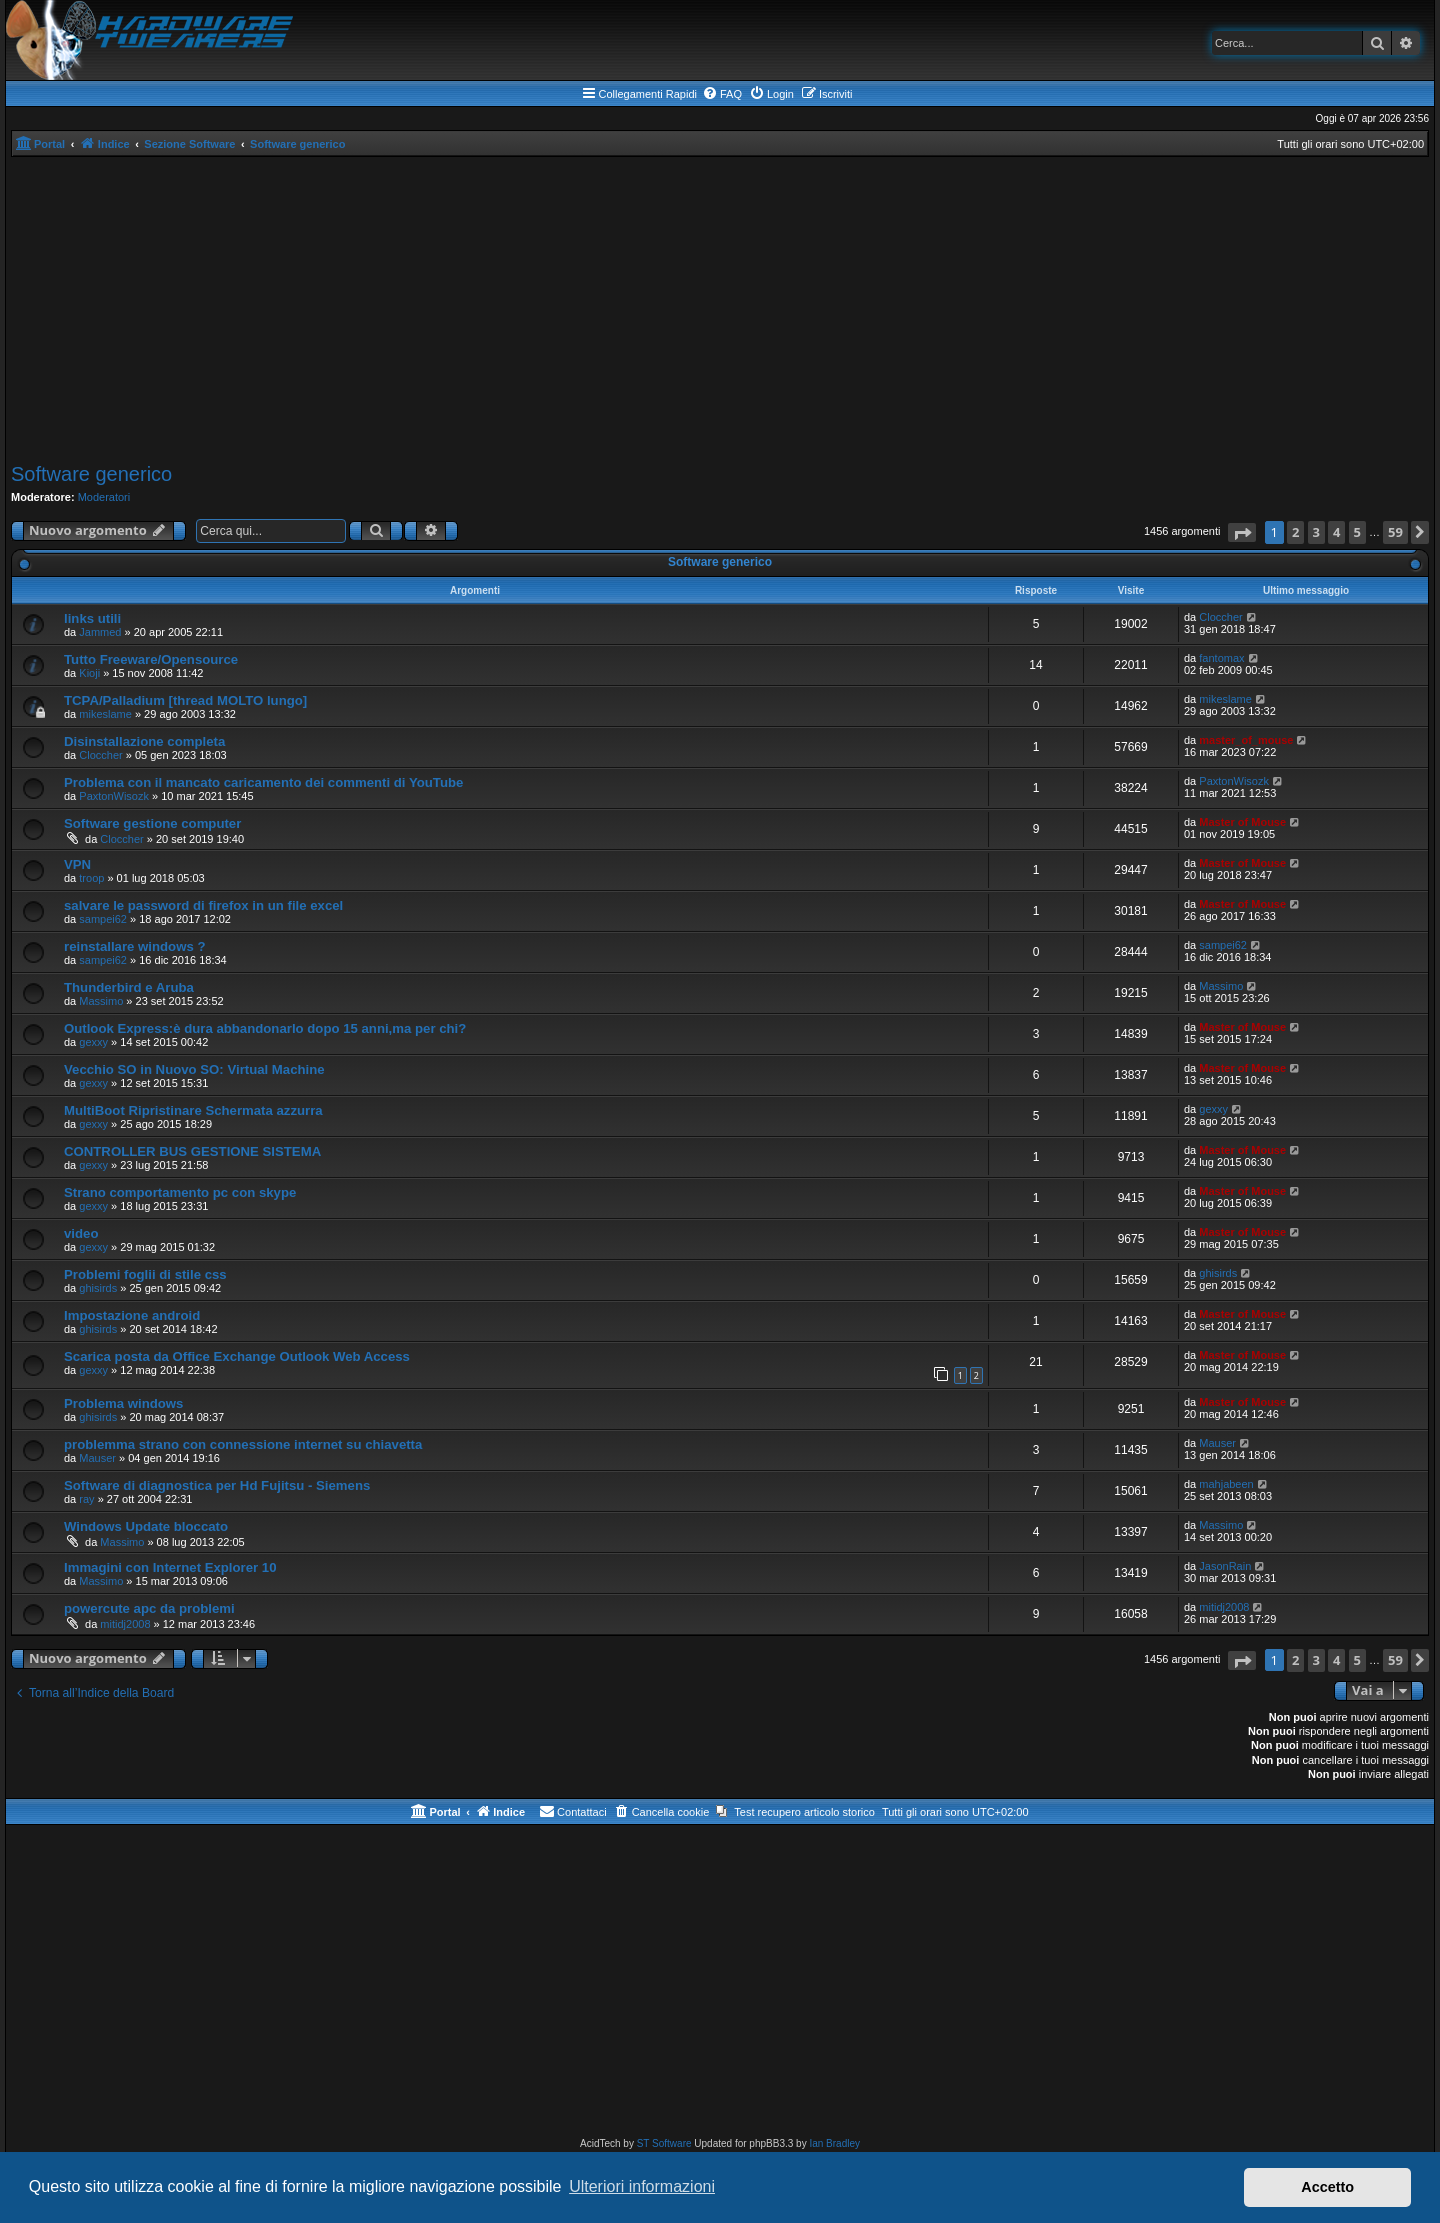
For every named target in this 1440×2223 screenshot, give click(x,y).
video (81, 1233)
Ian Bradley (834, 2143)
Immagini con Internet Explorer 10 (170, 1567)
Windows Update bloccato (146, 1526)
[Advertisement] (720, 307)
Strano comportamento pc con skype (180, 1192)
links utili (92, 618)
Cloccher (1220, 617)
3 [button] (1316, 532)
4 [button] (1336, 532)
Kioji (89, 673)
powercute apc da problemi (149, 1608)
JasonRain (1225, 1566)
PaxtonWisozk (114, 796)
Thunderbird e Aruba (129, 987)
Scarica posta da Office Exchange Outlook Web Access (237, 1356)
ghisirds (98, 1288)
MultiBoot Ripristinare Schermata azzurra (193, 1110)
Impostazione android (132, 1315)
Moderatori (104, 497)
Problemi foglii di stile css (145, 1274)
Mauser (97, 1458)
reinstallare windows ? (134, 946)
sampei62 (103, 919)
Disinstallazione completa (144, 741)
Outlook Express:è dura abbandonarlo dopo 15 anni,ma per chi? (265, 1028)
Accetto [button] (1327, 2187)
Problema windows (123, 1403)
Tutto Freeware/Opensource (151, 659)
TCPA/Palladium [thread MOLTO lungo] (185, 700)
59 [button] (1395, 532)
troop (91, 878)
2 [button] (1295, 532)
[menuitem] (722, 94)
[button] (1242, 532)
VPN (77, 864)
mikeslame (105, 714)
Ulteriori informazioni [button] (642, 2186)
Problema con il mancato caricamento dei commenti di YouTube (263, 782)
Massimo (101, 1001)
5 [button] (1357, 532)
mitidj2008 (125, 1624)
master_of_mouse (1246, 740)
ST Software (664, 2143)
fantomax (1221, 658)
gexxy (93, 1042)
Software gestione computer (152, 823)
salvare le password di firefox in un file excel (203, 905)
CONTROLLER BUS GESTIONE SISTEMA (192, 1151)
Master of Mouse (1242, 822)
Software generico (91, 474)
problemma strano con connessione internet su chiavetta (243, 1444)
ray (86, 1499)
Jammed (100, 632)
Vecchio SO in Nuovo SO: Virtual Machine (194, 1069)
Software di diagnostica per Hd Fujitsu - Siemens (217, 1485)
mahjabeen (1226, 1484)
